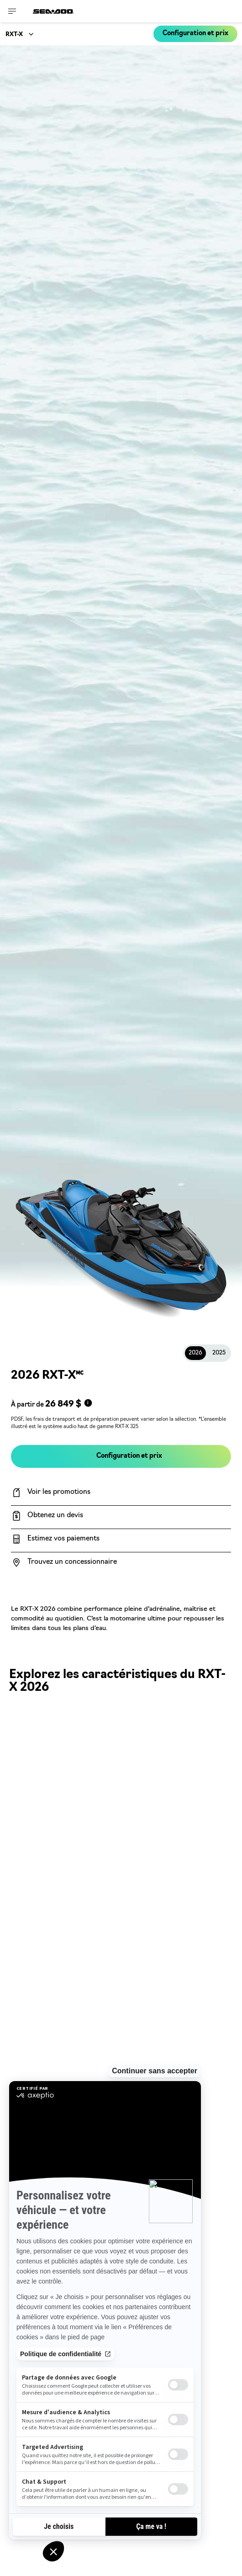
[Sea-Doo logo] (53, 11)
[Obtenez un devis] (121, 1515)
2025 (219, 1353)
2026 (195, 1353)
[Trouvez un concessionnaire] (121, 1562)
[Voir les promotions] (121, 1492)
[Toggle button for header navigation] (12, 11)
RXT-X (14, 34)
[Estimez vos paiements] (121, 1539)
